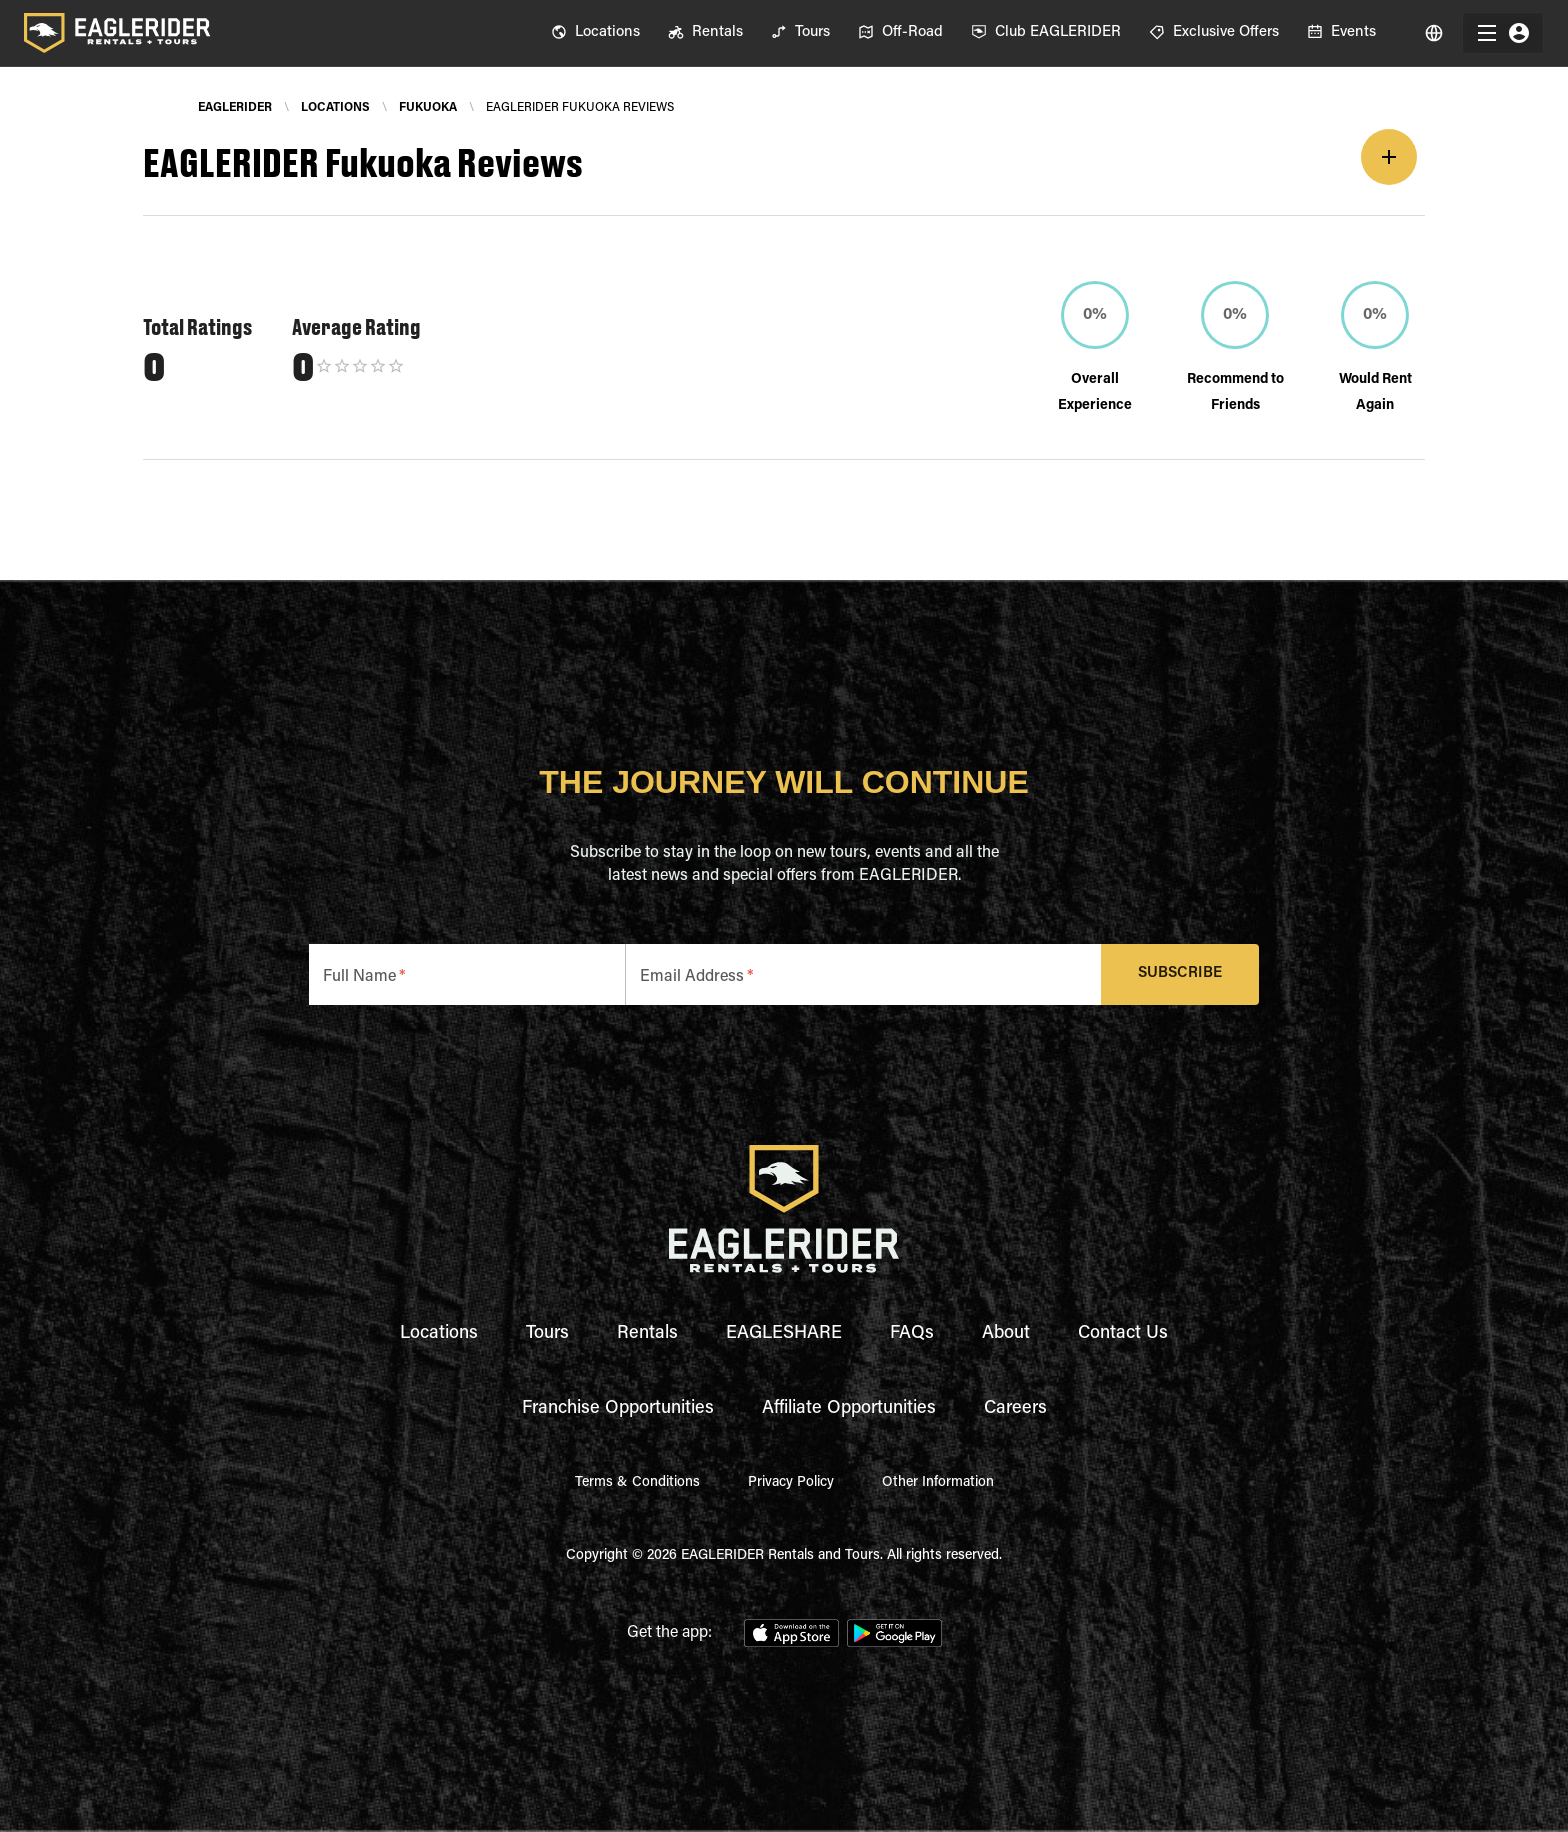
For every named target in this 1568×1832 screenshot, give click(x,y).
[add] (1389, 157)
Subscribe (1180, 974)
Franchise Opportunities (618, 1409)
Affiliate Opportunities (849, 1409)
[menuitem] (595, 33)
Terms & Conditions (637, 1483)
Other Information (938, 1483)
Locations (439, 1334)
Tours (547, 1334)
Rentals (647, 1334)
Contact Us (1123, 1334)
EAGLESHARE (784, 1334)
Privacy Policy (791, 1483)
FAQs (912, 1334)
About (1006, 1334)
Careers (1015, 1409)
